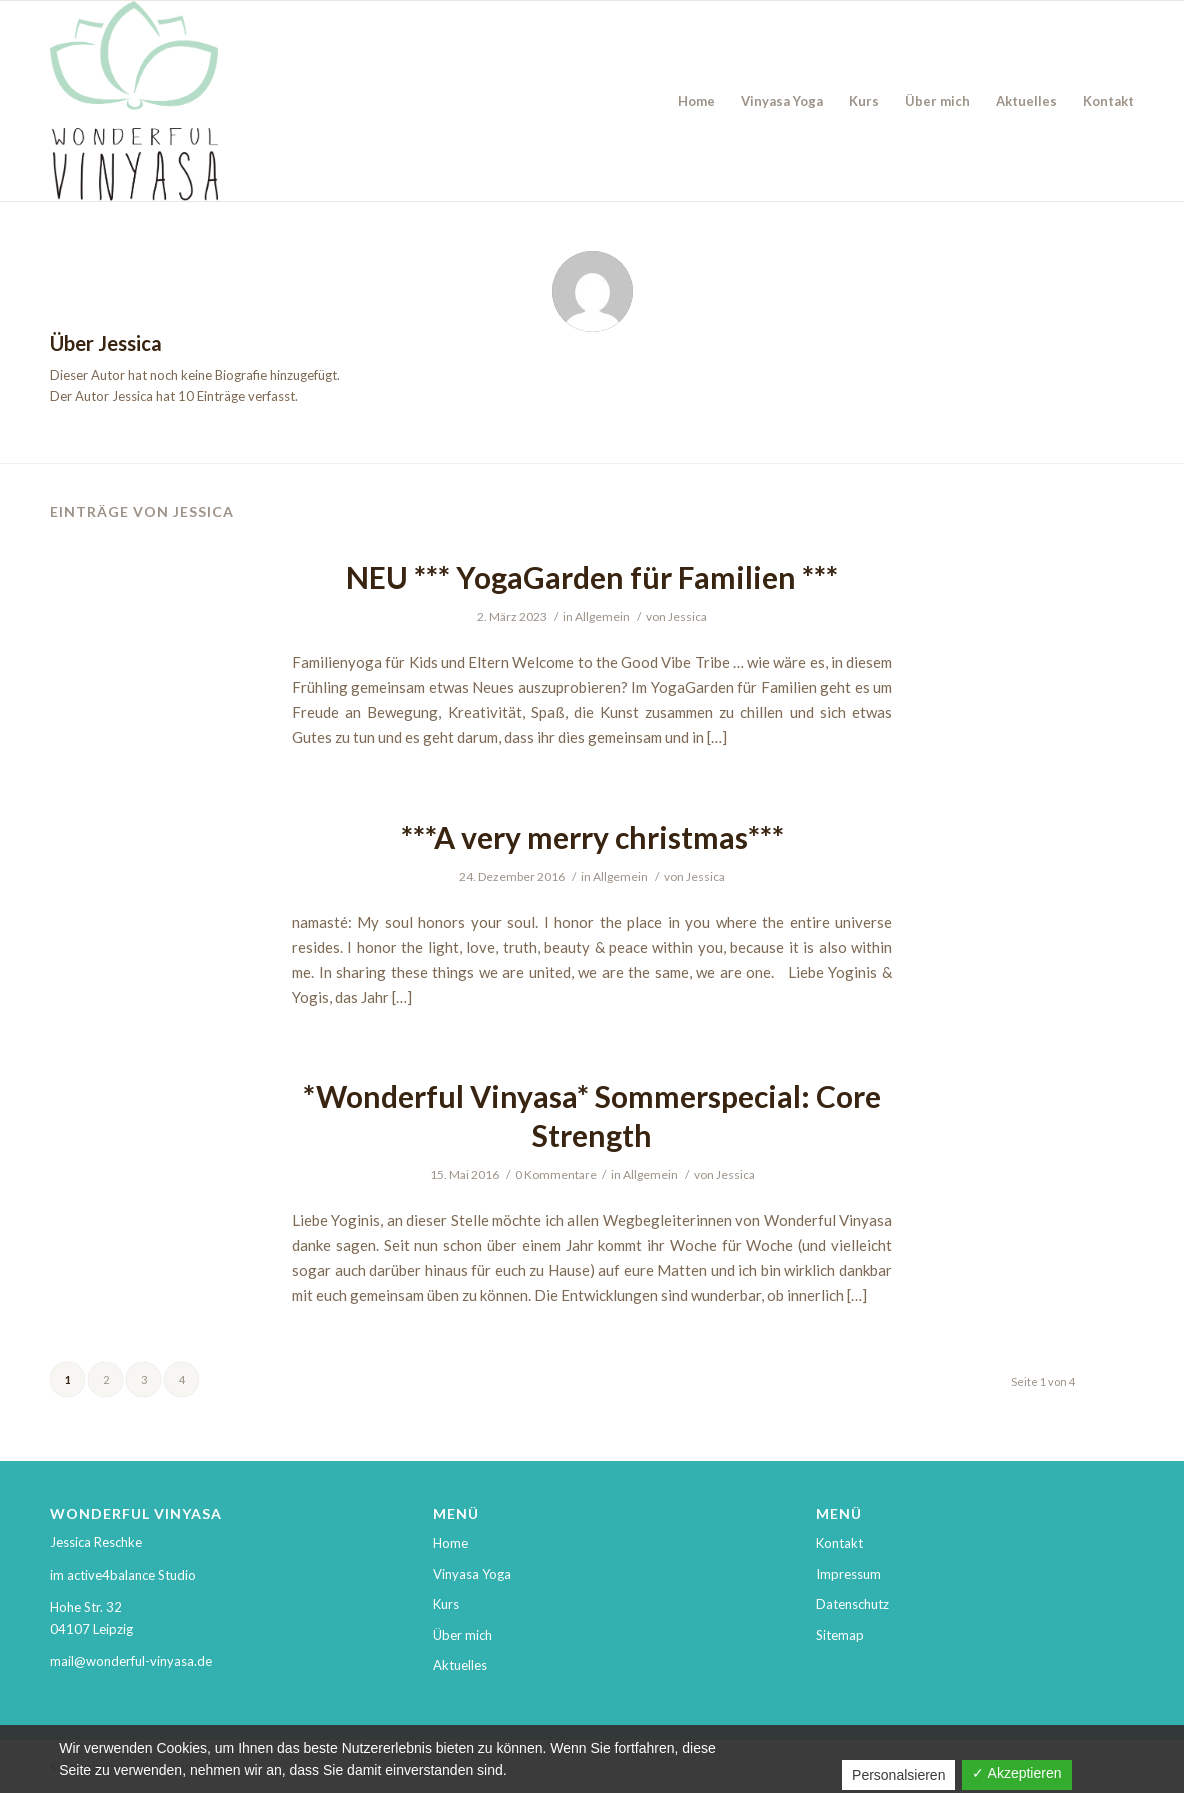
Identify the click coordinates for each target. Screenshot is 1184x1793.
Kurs (446, 1604)
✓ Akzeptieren (1016, 1773)
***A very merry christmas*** (592, 837)
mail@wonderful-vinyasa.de (131, 1661)
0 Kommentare (556, 1174)
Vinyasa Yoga (472, 1574)
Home (450, 1543)
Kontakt (839, 1543)
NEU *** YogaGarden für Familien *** (592, 577)
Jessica (687, 616)
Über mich (462, 1635)
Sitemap (840, 1635)
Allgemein (602, 616)
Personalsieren (898, 1775)
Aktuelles (460, 1665)
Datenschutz (852, 1604)
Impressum (848, 1574)
